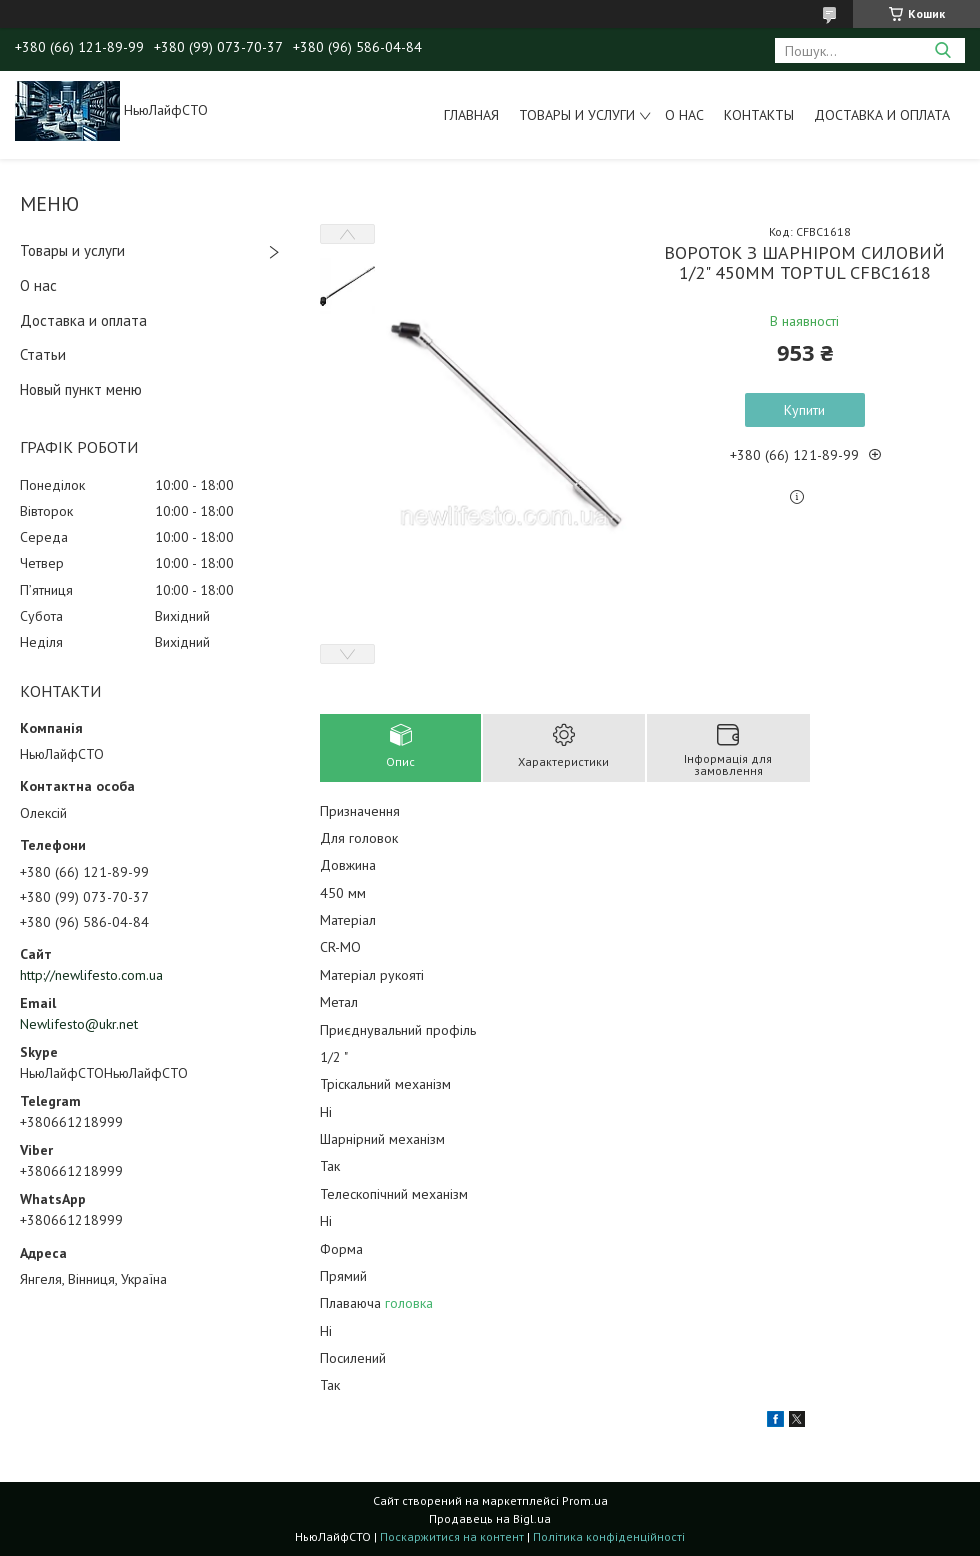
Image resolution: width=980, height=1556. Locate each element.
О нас (684, 115)
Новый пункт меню (81, 389)
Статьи (43, 354)
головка (409, 1303)
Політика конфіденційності (609, 1536)
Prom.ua (585, 1500)
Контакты (759, 115)
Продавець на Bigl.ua (490, 1518)
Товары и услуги (577, 115)
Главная (471, 115)
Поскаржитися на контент (452, 1536)
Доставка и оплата (882, 115)
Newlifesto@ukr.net (79, 1024)
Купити (804, 410)
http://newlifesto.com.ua (91, 975)
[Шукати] (942, 50)
